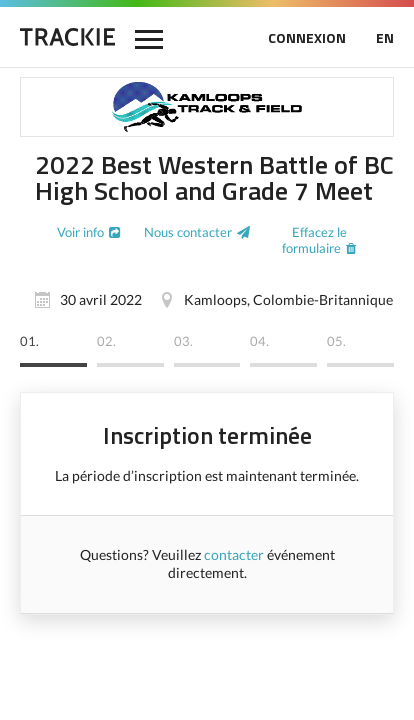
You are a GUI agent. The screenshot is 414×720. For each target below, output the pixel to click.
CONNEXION (307, 37)
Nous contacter (188, 232)
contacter (234, 554)
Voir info (80, 232)
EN (385, 37)
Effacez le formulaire (314, 240)
